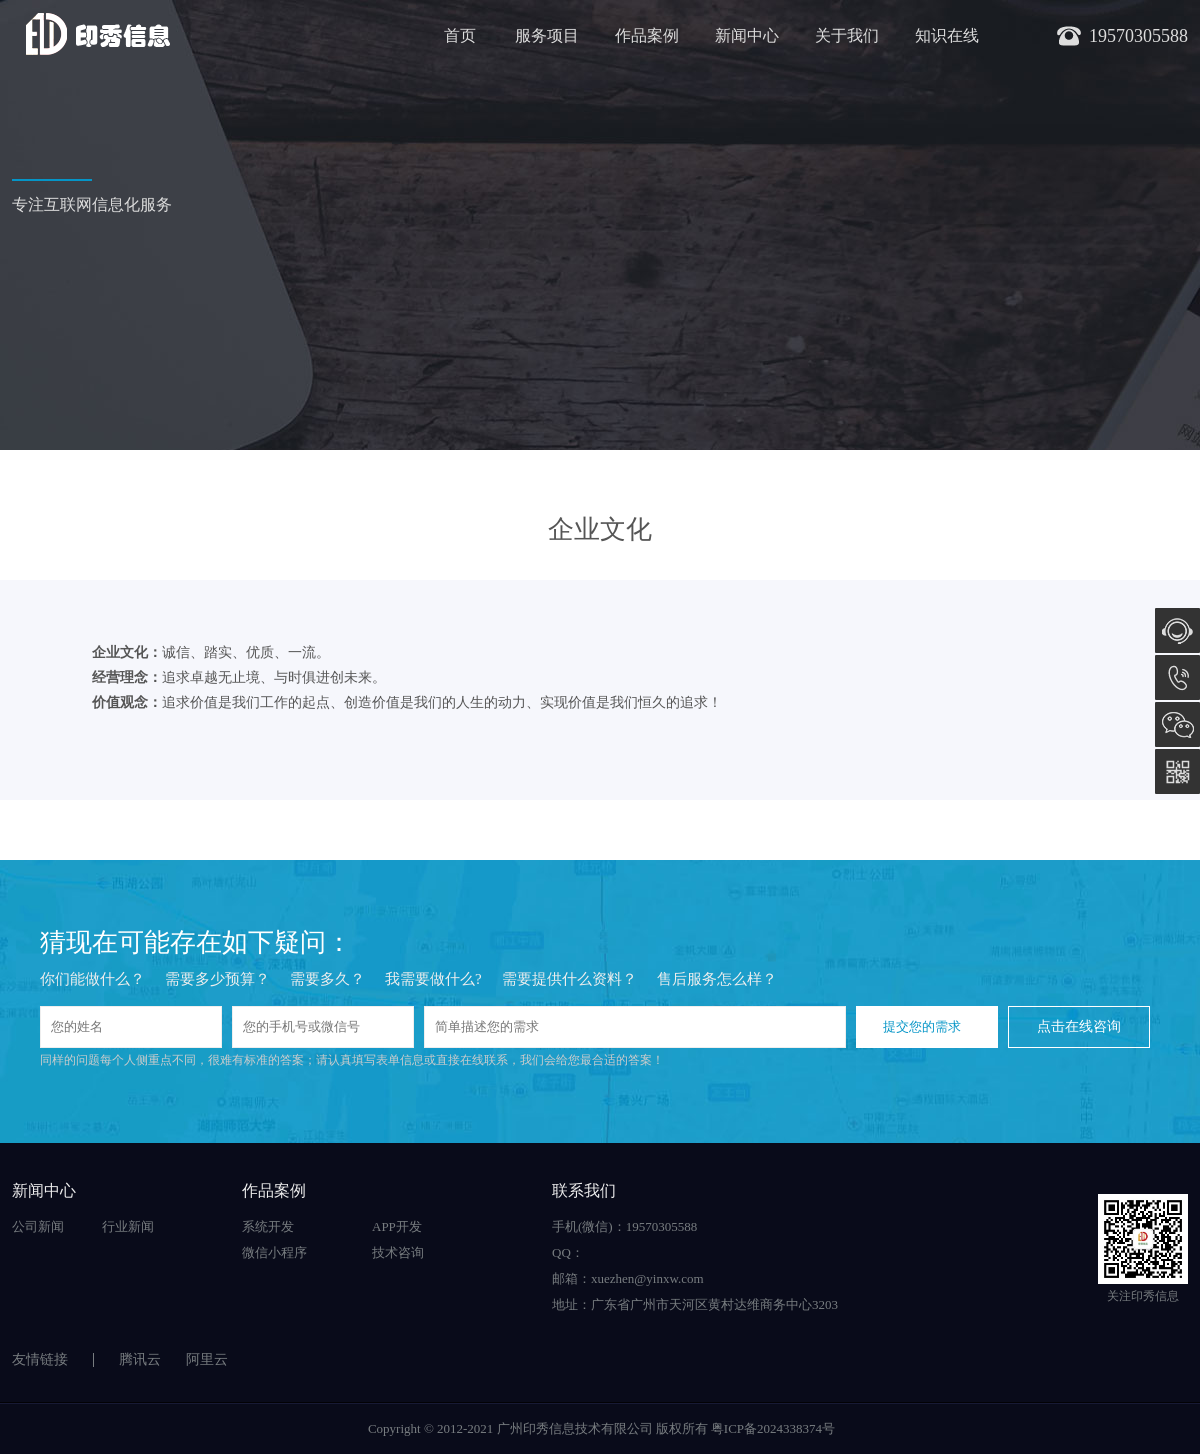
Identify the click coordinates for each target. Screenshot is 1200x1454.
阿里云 (207, 1359)
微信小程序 (274, 1252)
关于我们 (847, 35)
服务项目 (547, 35)
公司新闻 (38, 1226)
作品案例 (647, 35)
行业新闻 (128, 1226)
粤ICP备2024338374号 (773, 1428)
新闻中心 (747, 35)
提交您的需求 (922, 1026)
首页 (460, 35)
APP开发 (397, 1226)
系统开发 (268, 1226)
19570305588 (1177, 677)
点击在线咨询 (1079, 1026)
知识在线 (947, 35)
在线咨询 (1177, 630)
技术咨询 (398, 1252)
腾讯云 (140, 1359)
